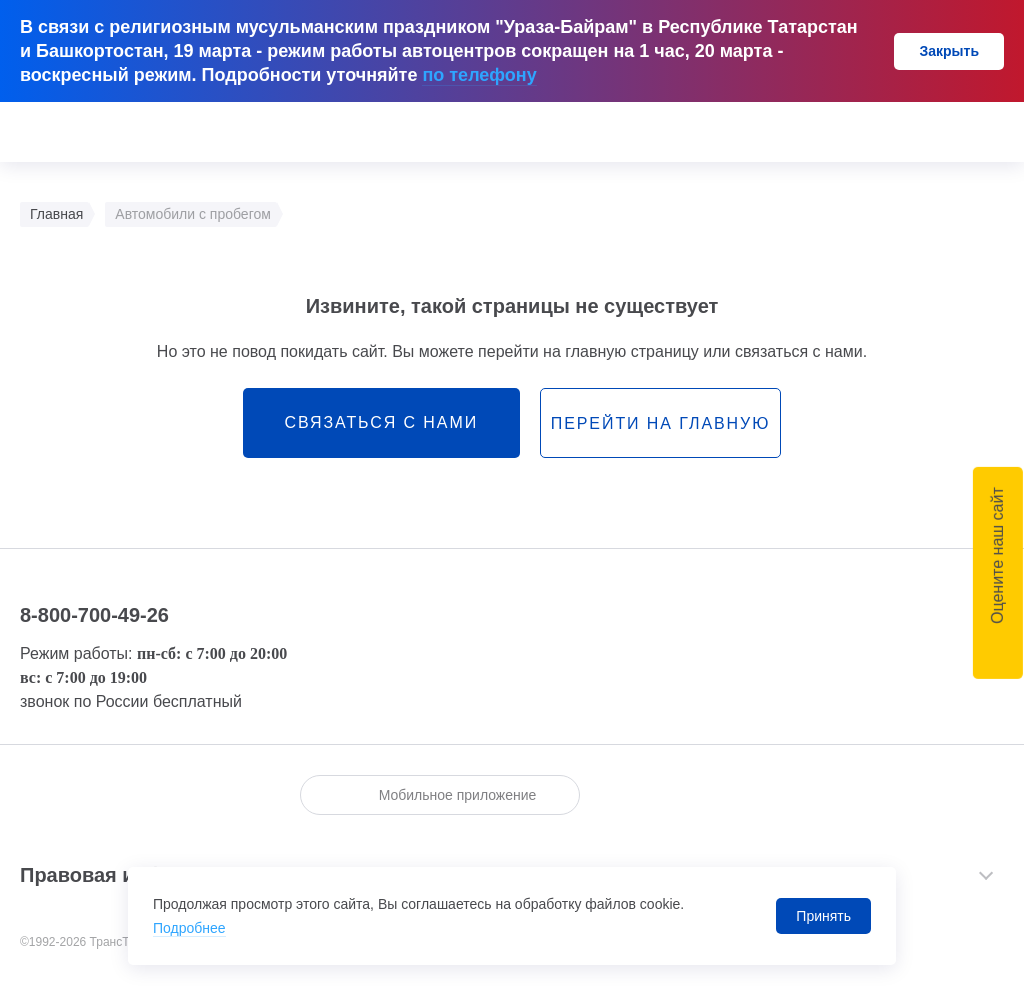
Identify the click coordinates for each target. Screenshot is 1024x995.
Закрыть (949, 51)
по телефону (479, 75)
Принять (823, 916)
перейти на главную (660, 423)
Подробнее (189, 928)
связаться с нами (381, 422)
